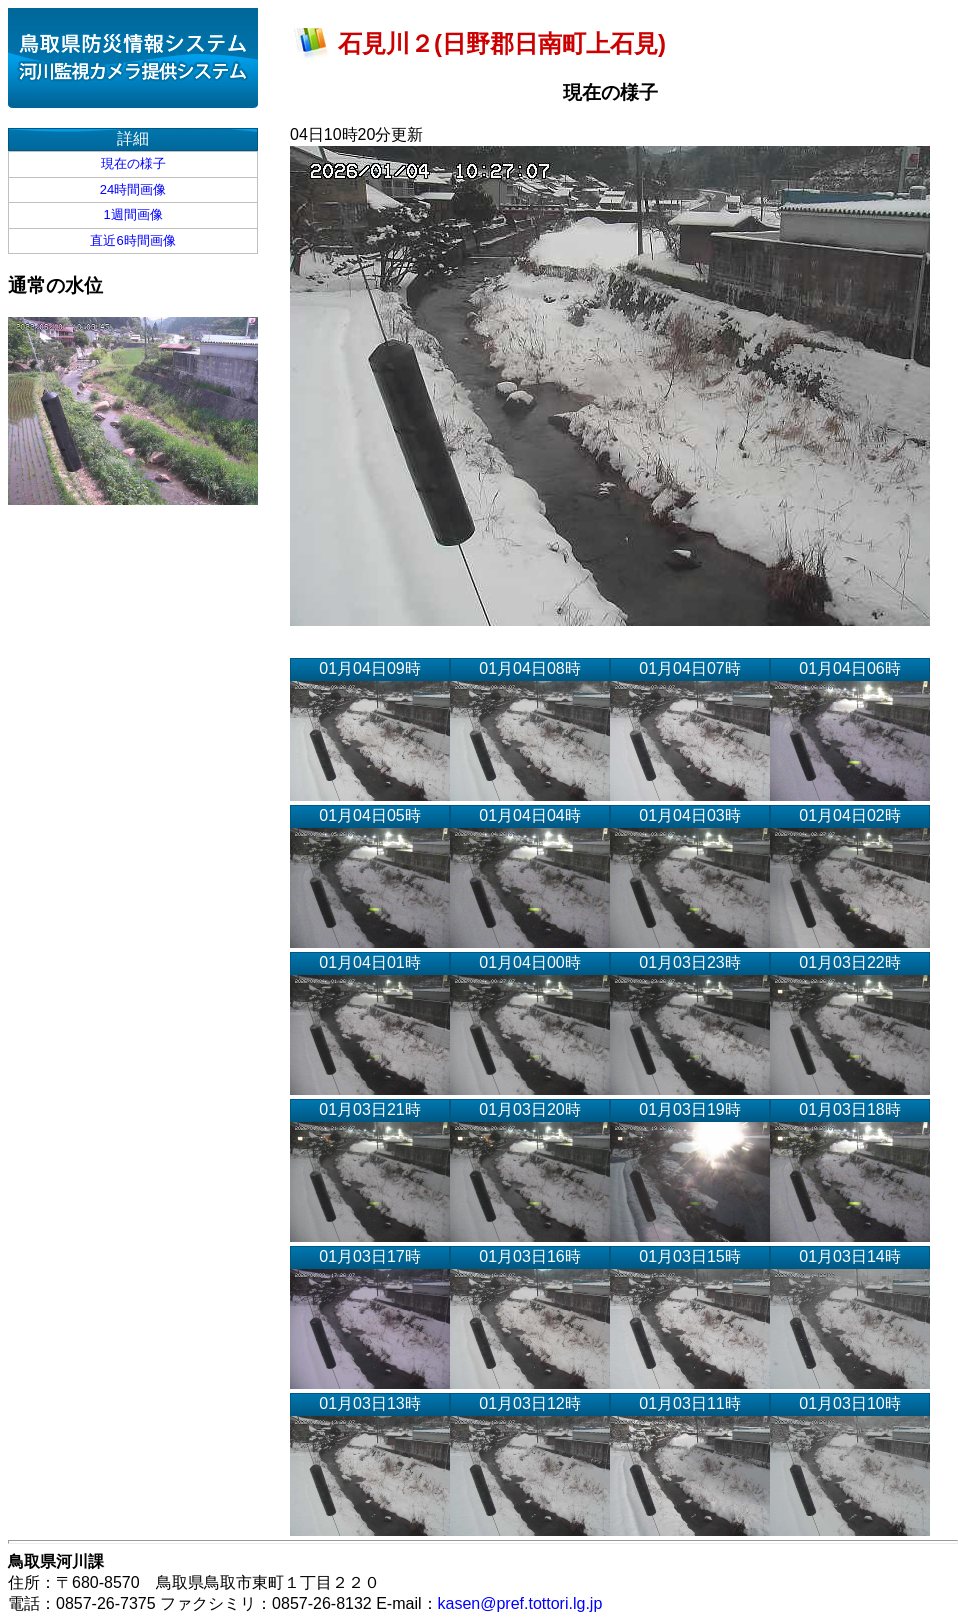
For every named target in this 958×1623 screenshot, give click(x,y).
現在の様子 (133, 163)
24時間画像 (133, 189)
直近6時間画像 (132, 240)
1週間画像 (132, 214)
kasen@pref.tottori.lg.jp (520, 1603)
